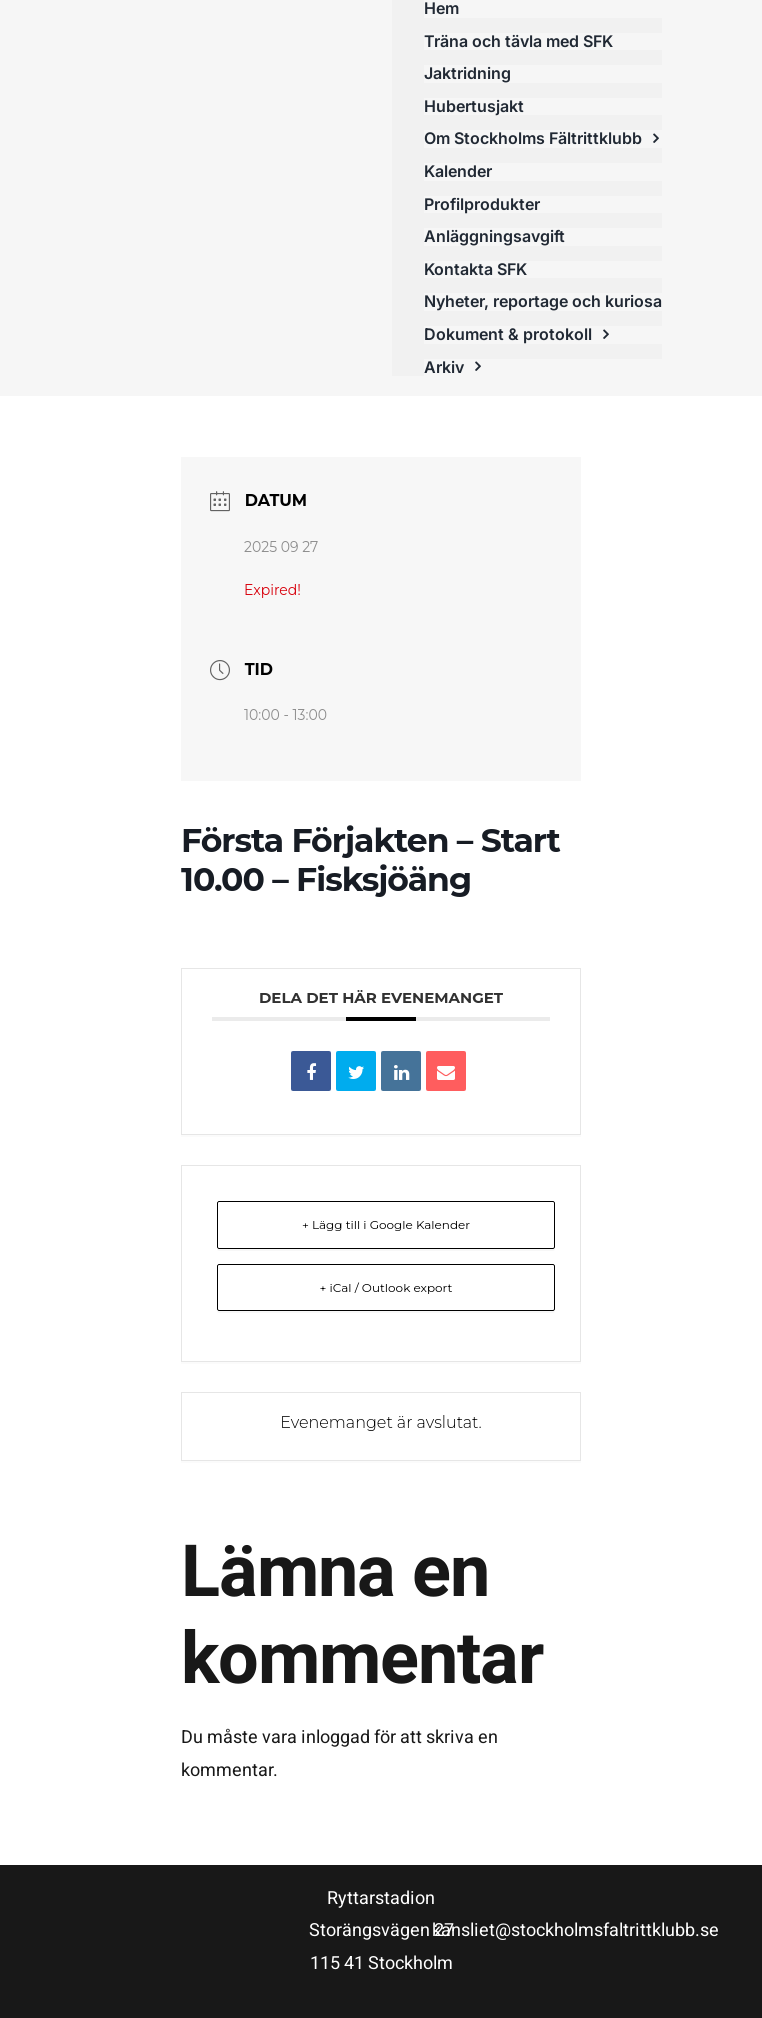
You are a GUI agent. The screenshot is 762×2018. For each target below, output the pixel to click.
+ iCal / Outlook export (386, 1287)
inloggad (335, 1737)
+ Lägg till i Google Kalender (386, 1224)
